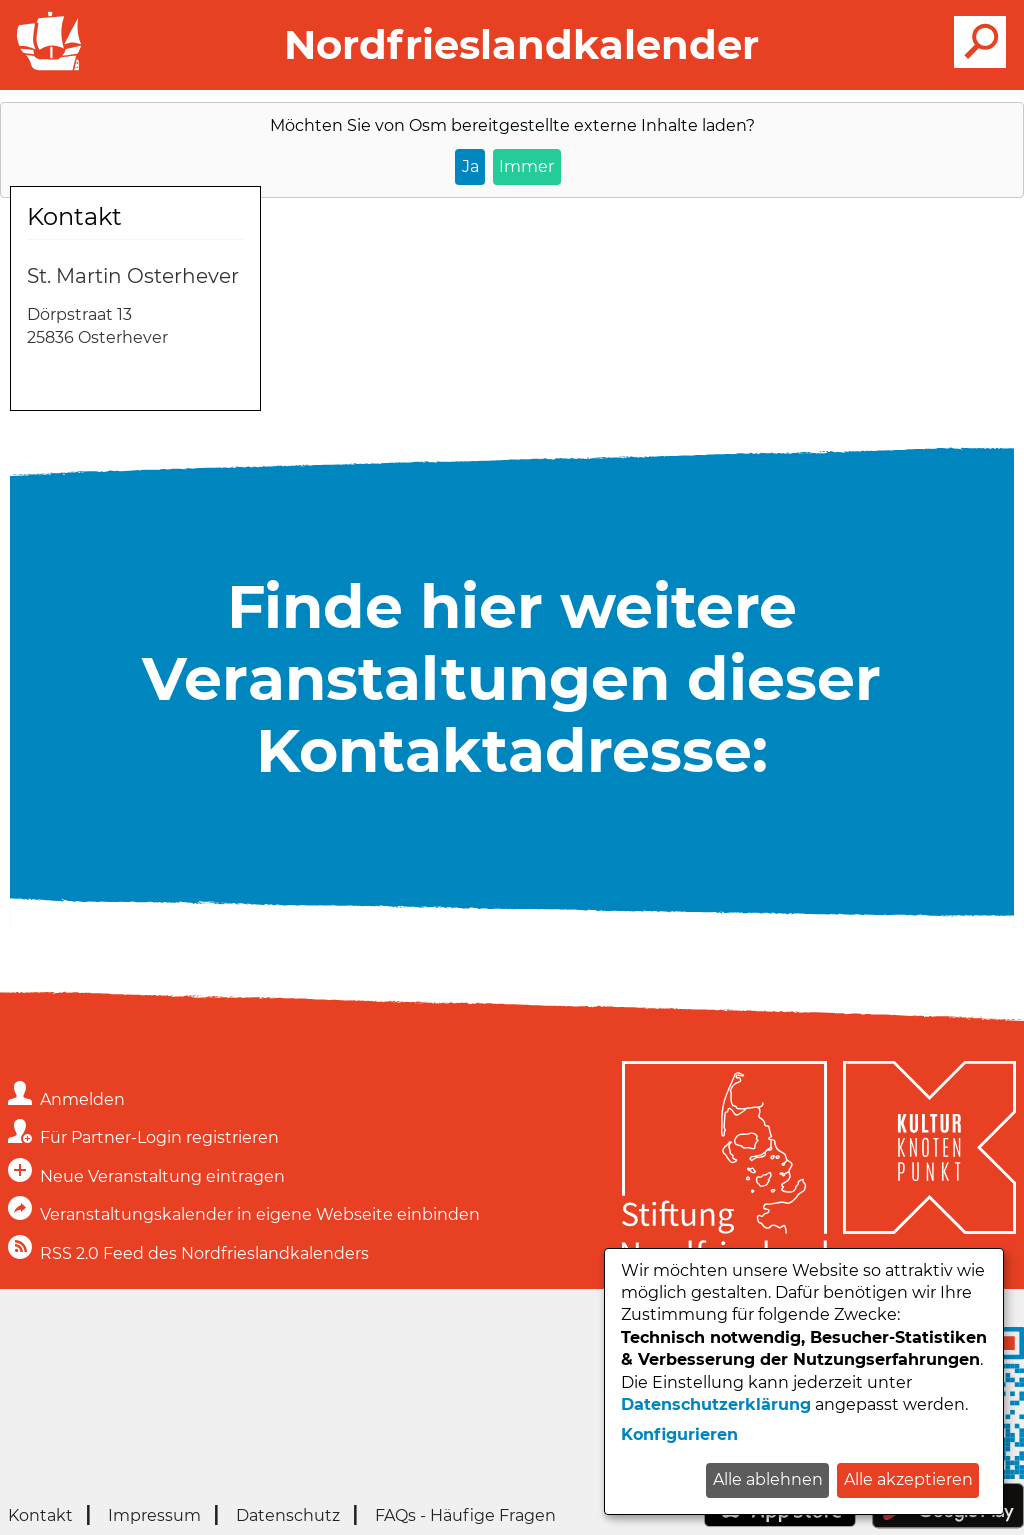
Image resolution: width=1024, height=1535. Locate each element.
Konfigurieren (679, 1434)
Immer (526, 166)
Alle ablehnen (768, 1479)
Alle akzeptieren (908, 1479)
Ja (470, 166)
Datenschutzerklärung (716, 1404)
